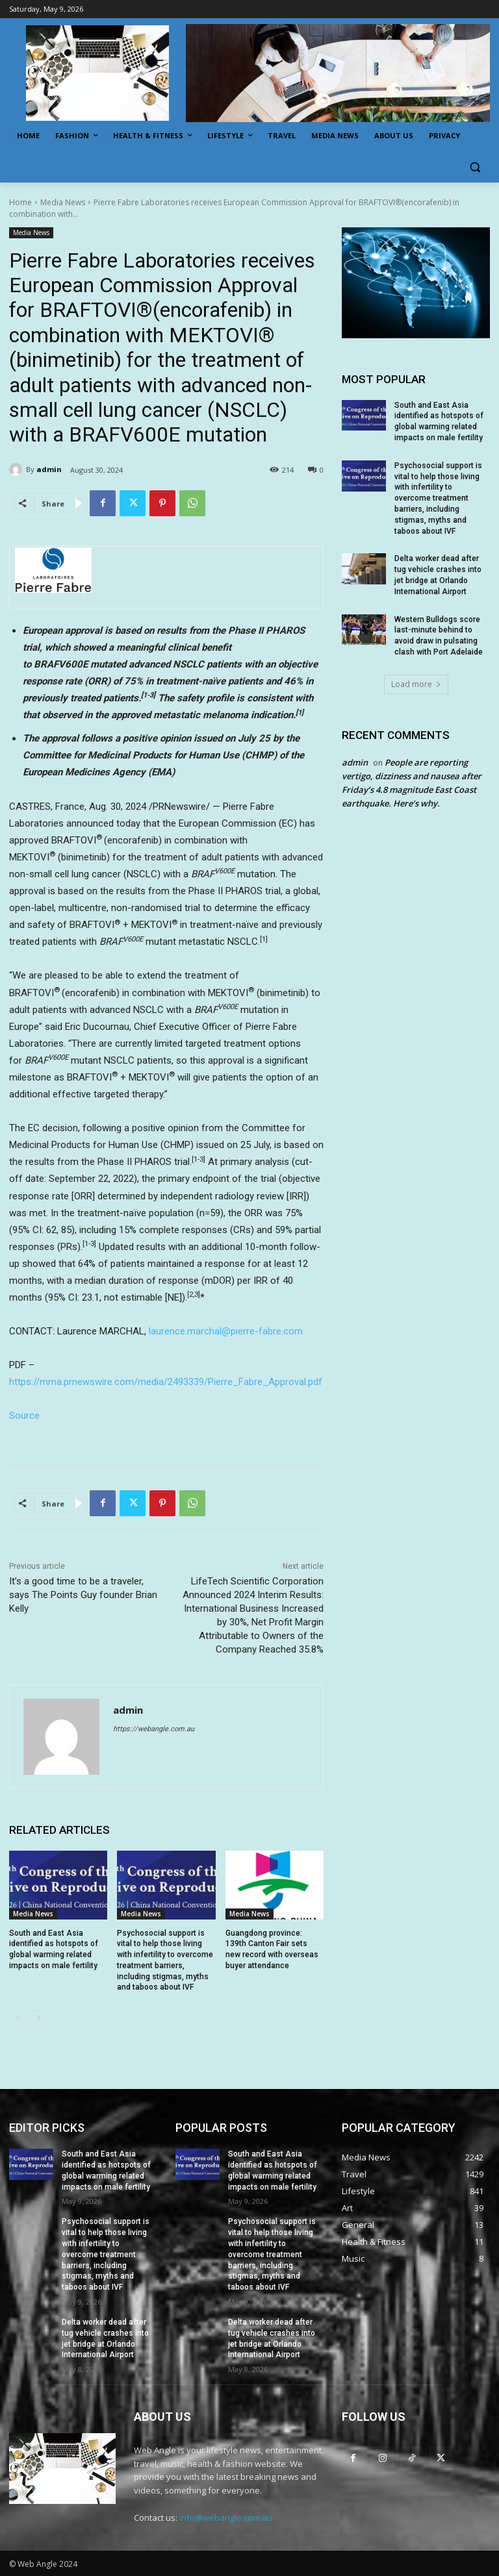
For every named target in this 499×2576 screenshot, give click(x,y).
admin (49, 469)
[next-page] (38, 2018)
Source (24, 1415)
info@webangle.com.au (225, 2517)
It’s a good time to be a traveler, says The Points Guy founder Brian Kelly (83, 1594)
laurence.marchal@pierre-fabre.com (226, 1331)
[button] (474, 167)
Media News (62, 202)
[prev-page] (17, 2018)
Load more (416, 684)
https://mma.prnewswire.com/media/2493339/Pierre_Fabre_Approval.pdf (165, 1382)
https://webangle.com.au (153, 1729)
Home (20, 202)
